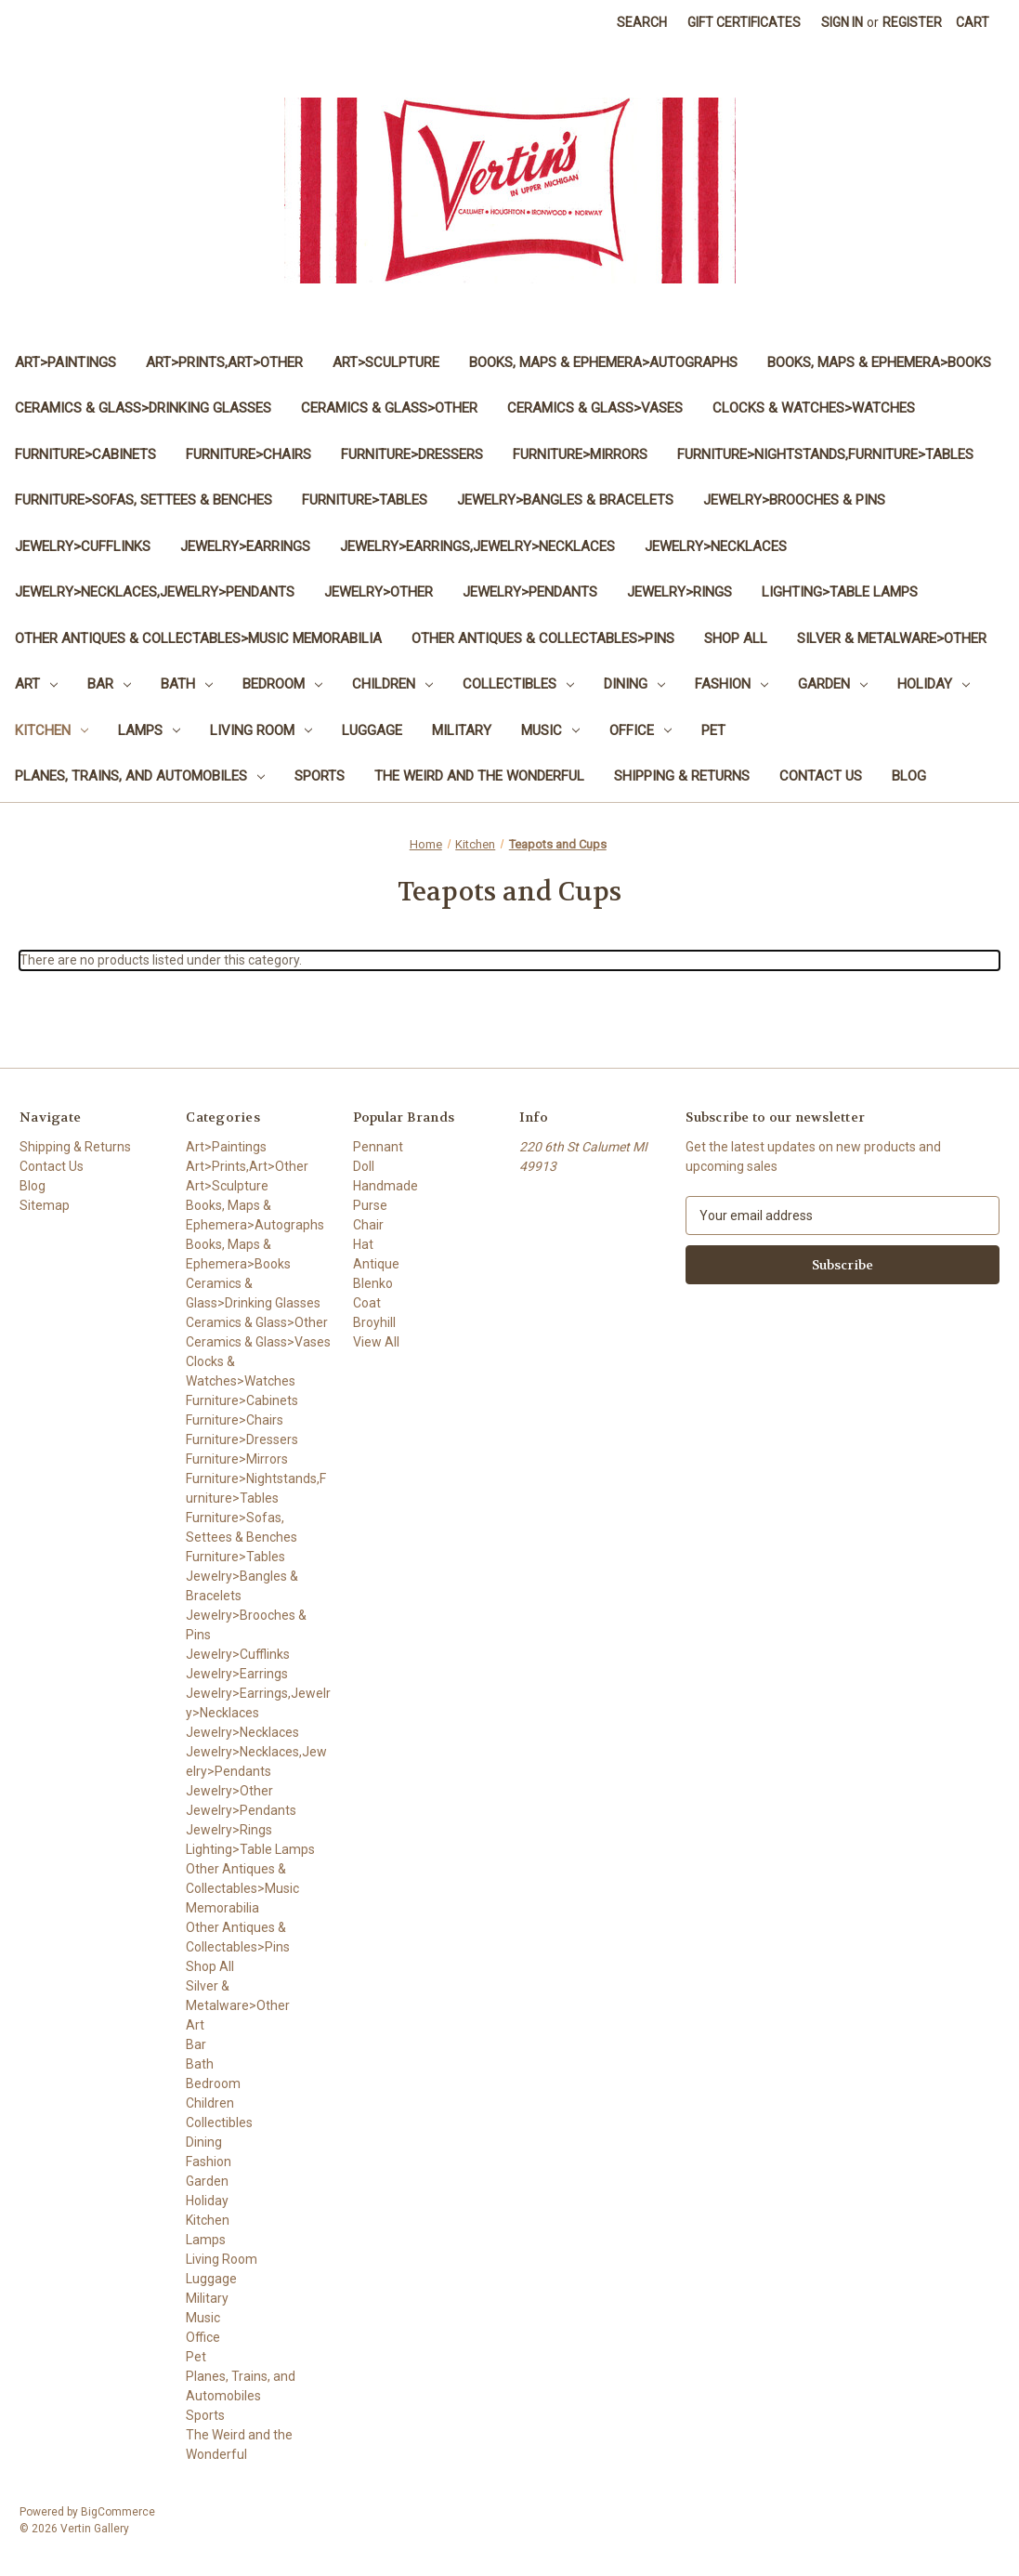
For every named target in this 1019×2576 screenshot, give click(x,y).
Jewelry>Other (378, 592)
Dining (634, 684)
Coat (367, 1302)
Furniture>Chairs (248, 454)
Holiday (933, 684)
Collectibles (518, 684)
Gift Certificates (744, 22)
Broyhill (374, 1322)
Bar (109, 684)
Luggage (372, 730)
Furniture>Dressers (412, 454)
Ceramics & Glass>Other (389, 408)
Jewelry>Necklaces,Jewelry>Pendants (154, 592)
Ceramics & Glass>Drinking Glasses (143, 408)
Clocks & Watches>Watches (813, 408)
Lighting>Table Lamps (840, 592)
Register (912, 22)
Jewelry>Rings (679, 592)
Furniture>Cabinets (85, 454)
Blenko (373, 1283)
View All (376, 1341)
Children (392, 684)
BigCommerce (118, 2511)
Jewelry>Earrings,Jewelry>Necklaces (477, 546)
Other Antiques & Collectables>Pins (543, 638)
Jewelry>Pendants (530, 592)
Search (642, 22)
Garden (833, 684)
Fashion (731, 684)
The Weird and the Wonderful (479, 776)
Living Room (261, 730)
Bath (187, 684)
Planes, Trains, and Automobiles (140, 776)
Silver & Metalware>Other (891, 638)
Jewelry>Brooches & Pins (794, 500)
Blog (909, 776)
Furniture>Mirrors (580, 454)
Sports (319, 776)
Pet (713, 730)
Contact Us (820, 776)
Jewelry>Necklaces (716, 546)
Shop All (735, 638)
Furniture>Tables (364, 500)
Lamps (149, 730)
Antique (376, 1263)
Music (550, 730)
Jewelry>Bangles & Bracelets (565, 500)
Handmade (385, 1185)
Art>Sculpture (386, 362)
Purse (370, 1205)
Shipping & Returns (682, 776)
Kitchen (51, 730)
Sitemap (45, 1205)
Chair (368, 1224)
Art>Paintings (65, 362)
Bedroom (282, 684)
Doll (363, 1166)
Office (640, 730)
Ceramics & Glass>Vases (595, 408)
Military (461, 730)
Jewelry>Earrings (245, 546)
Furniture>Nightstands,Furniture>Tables (825, 454)
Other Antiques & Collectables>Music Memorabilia (198, 638)
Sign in (842, 22)
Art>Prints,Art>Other (224, 362)
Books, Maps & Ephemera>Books (879, 362)
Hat (363, 1244)
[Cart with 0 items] (972, 23)
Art (36, 684)
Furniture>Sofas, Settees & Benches (143, 500)
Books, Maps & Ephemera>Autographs (603, 362)
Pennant (378, 1146)
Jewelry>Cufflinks (82, 546)
